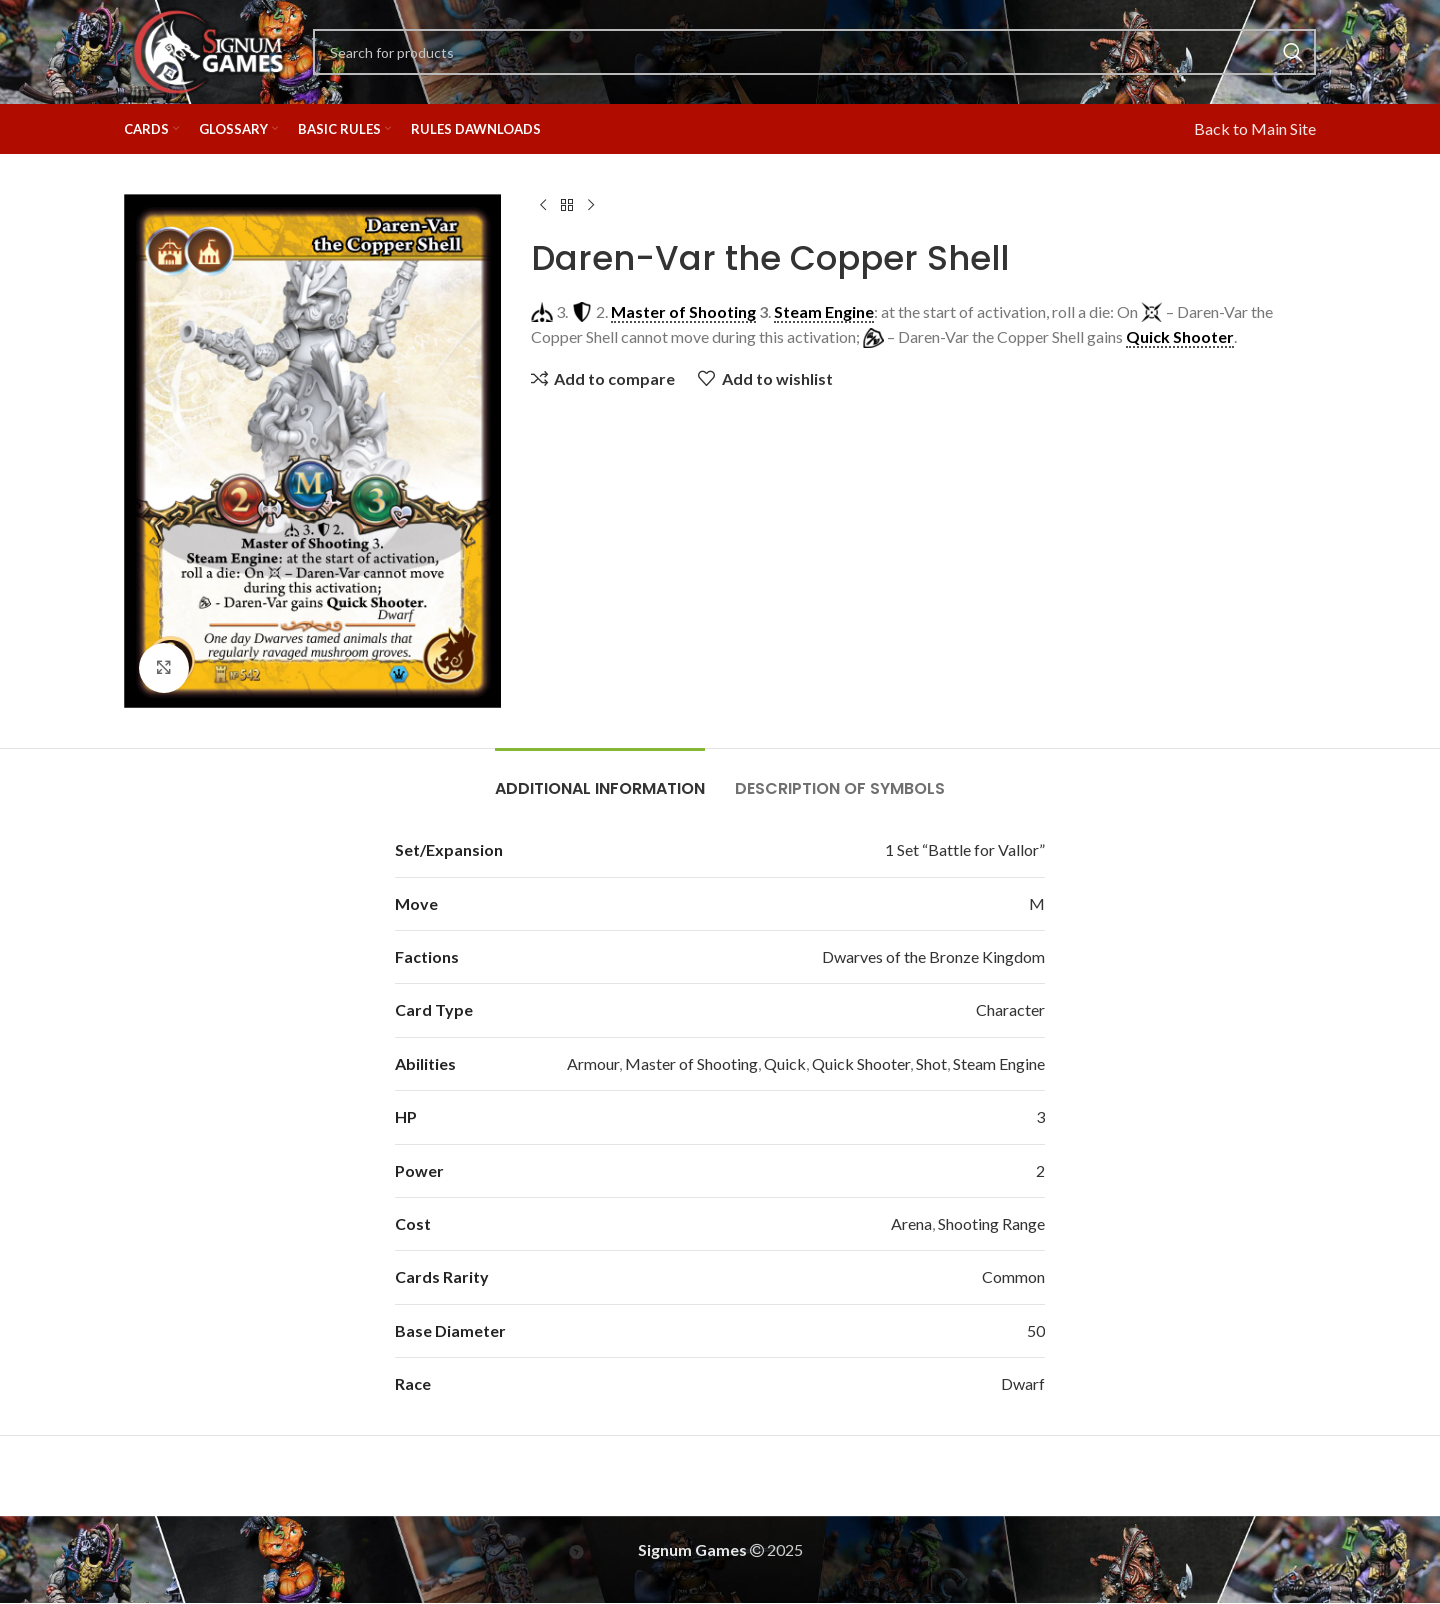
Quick (785, 1063)
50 (1036, 1330)
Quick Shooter (861, 1063)
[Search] (814, 52)
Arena (911, 1223)
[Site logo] (208, 49)
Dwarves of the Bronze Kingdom (933, 956)
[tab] (600, 778)
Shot (931, 1063)
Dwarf (1023, 1383)
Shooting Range (991, 1223)
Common (1013, 1276)
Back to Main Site (1255, 128)
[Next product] (591, 206)
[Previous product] (543, 206)
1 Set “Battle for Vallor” (965, 849)
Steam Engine (999, 1063)
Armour (593, 1063)
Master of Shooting (691, 1063)
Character (1010, 1009)
